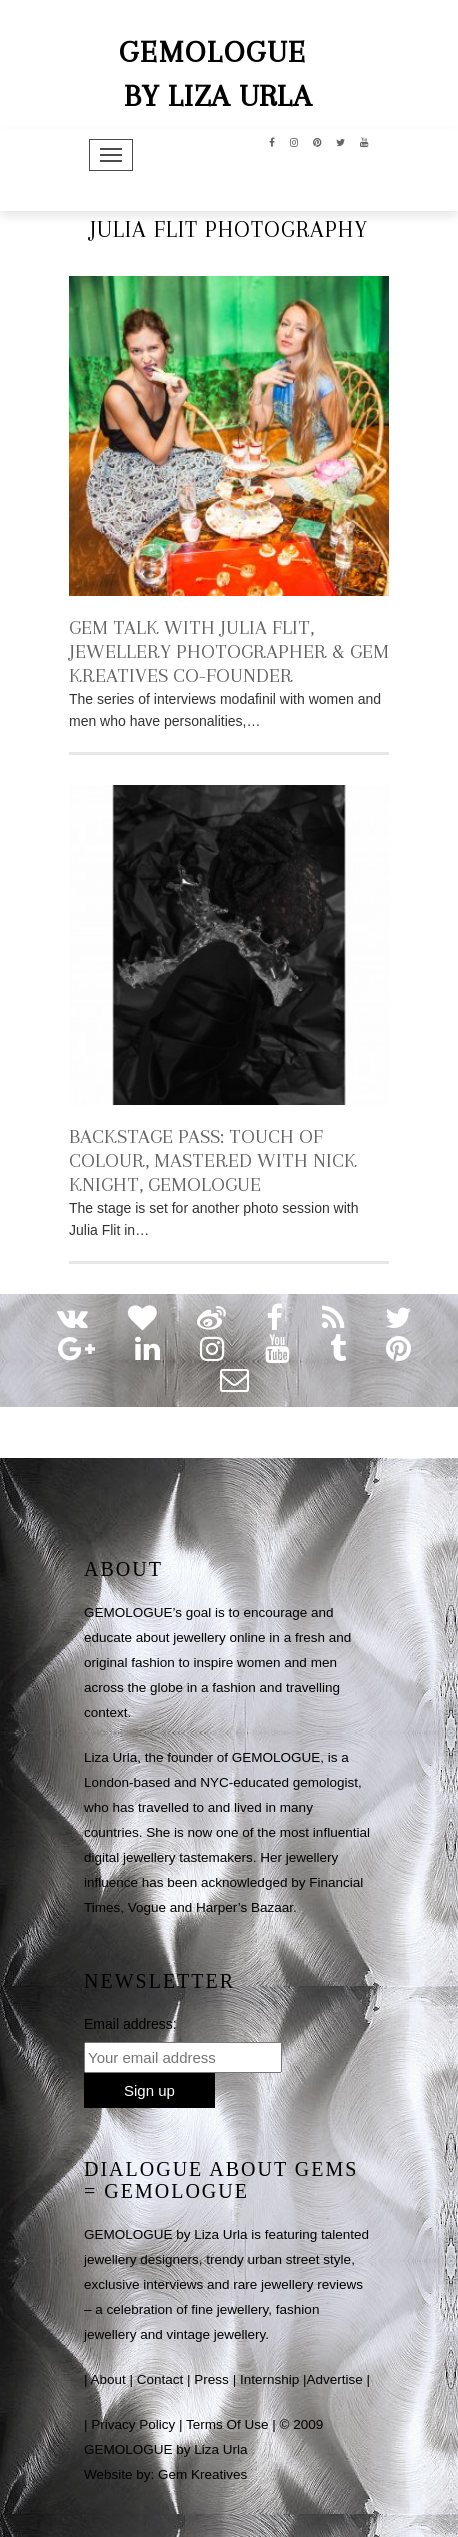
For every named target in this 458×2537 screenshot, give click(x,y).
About (108, 2379)
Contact (160, 2379)
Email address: (130, 2024)
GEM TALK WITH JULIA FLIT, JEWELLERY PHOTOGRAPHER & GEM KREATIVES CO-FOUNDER (229, 651)
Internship (269, 2379)
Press (211, 2379)
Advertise (334, 2379)
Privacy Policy (133, 2424)
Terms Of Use (227, 2424)
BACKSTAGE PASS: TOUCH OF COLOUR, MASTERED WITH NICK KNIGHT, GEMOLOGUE (213, 1160)
